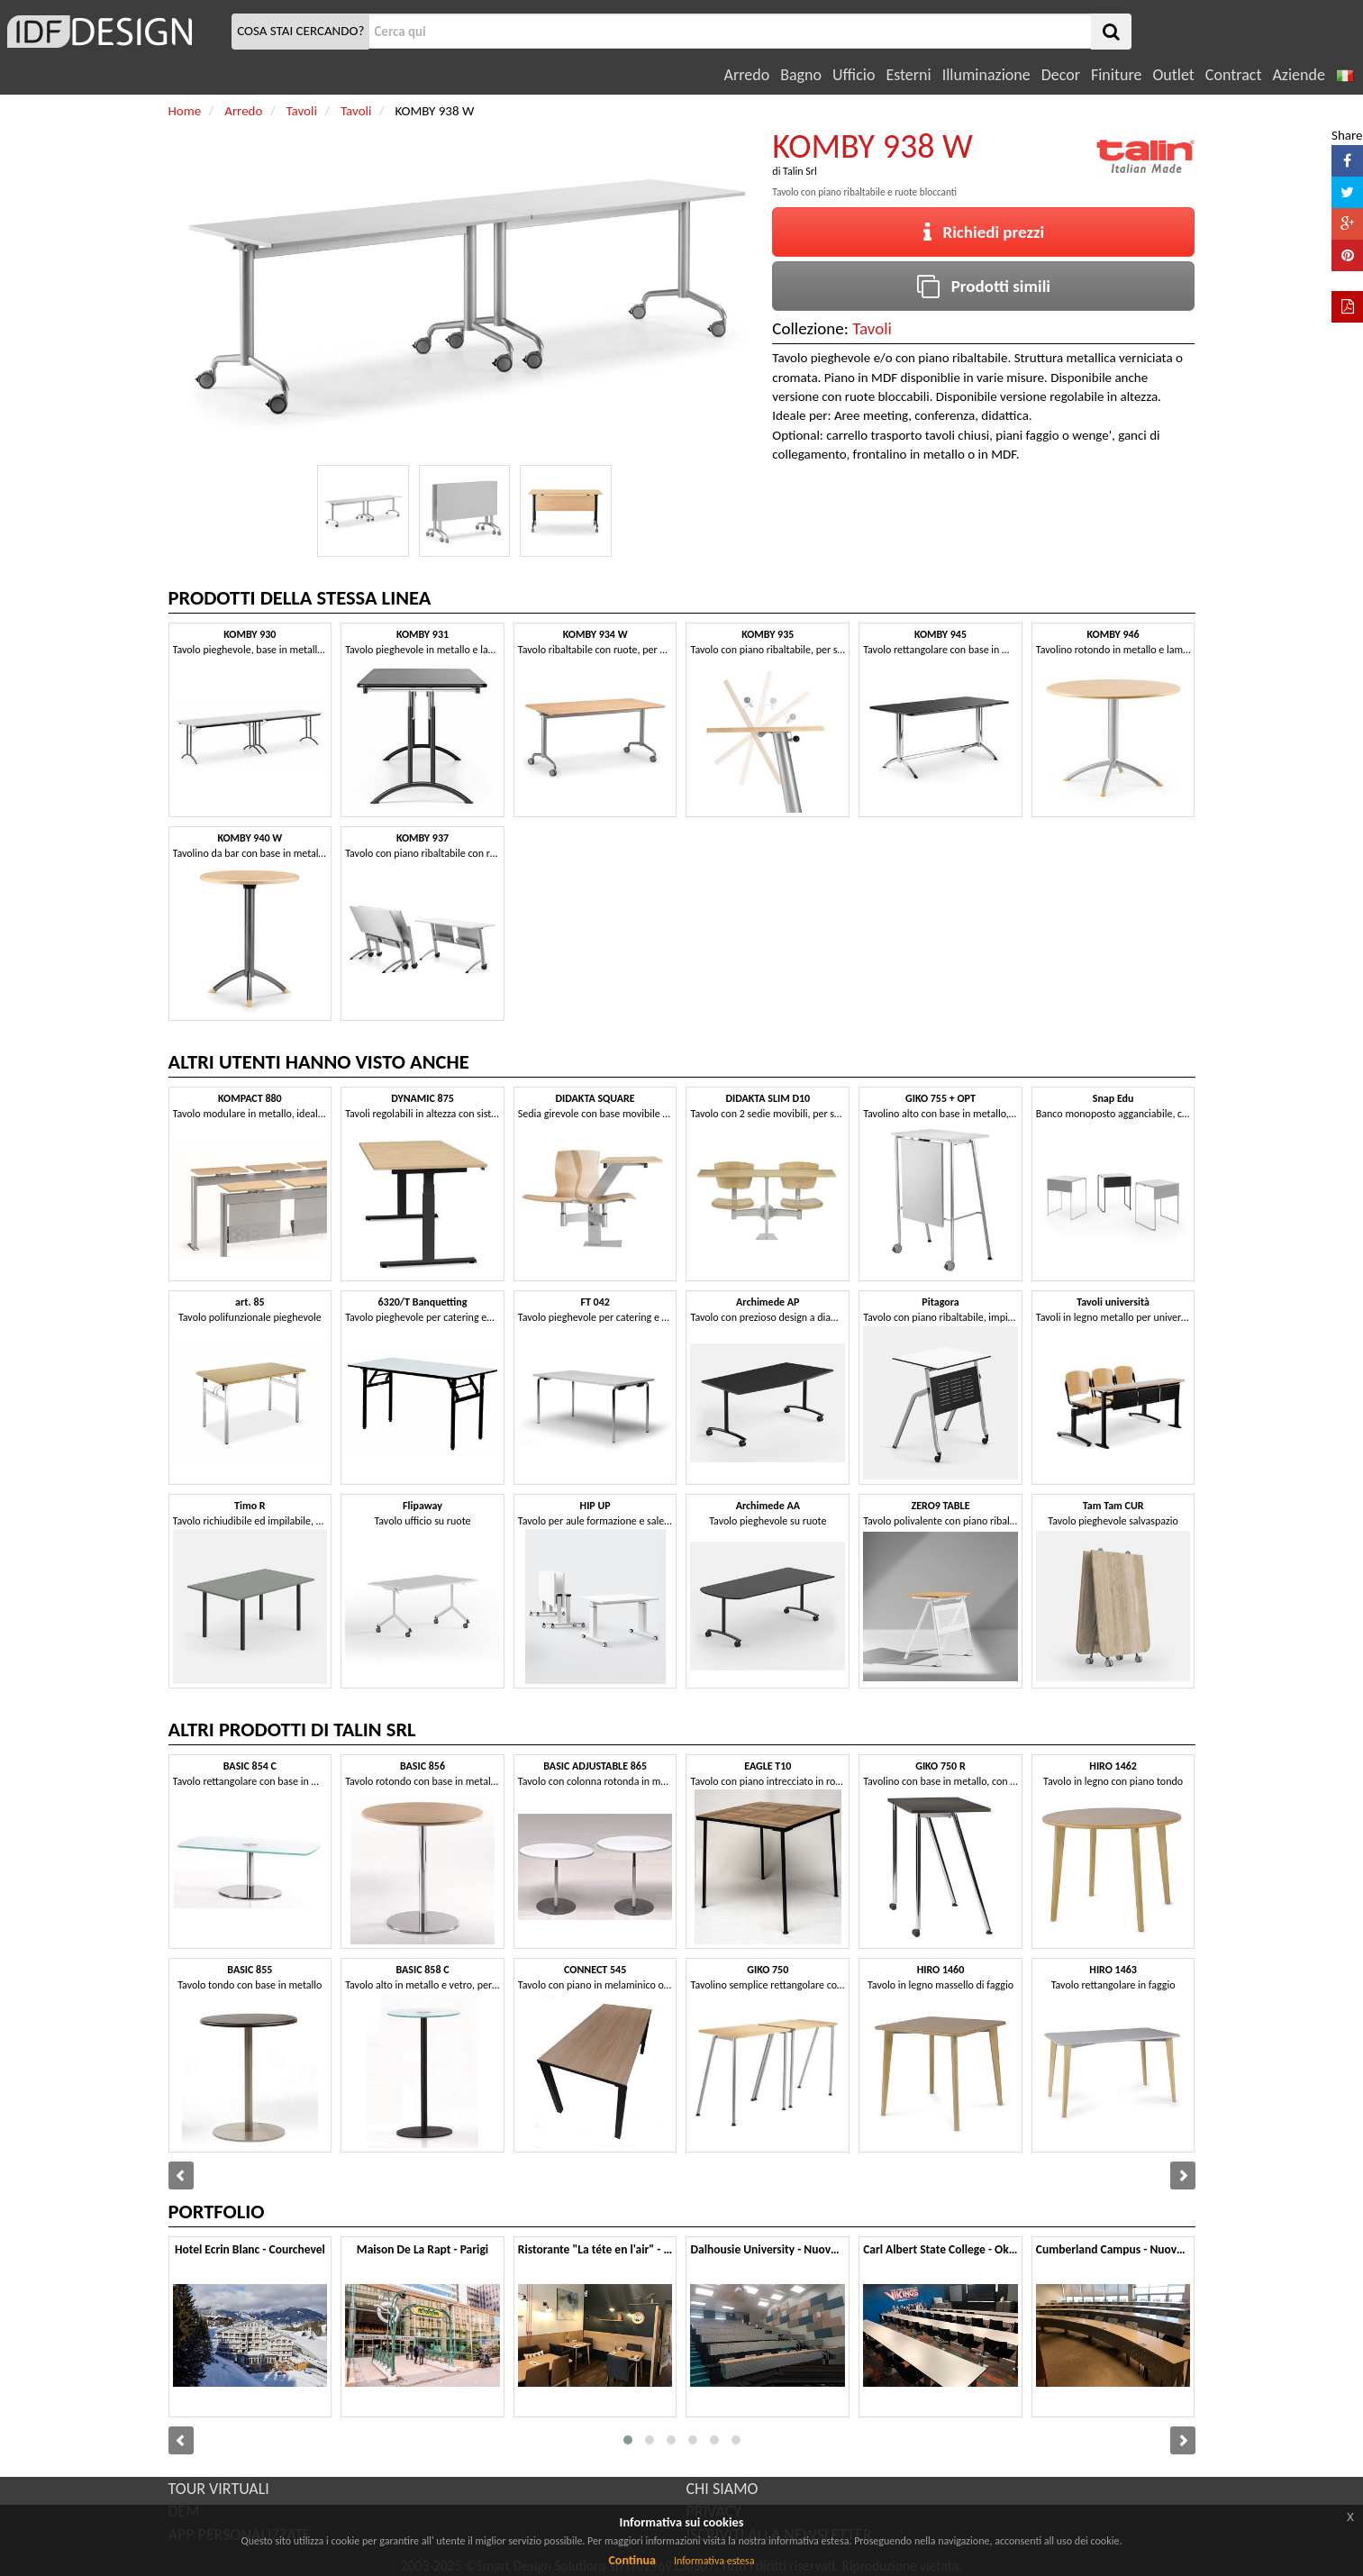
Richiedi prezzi (984, 232)
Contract (1233, 75)
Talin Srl (800, 171)
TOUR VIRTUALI (218, 2489)
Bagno (801, 75)
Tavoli (872, 328)
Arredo (747, 75)
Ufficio (853, 75)
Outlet (1173, 75)
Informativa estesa (714, 2560)
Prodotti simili (983, 286)
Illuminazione (986, 75)
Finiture (1116, 75)
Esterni (908, 75)
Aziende (1298, 75)
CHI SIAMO (722, 2489)
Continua (631, 2560)
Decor (1060, 75)
